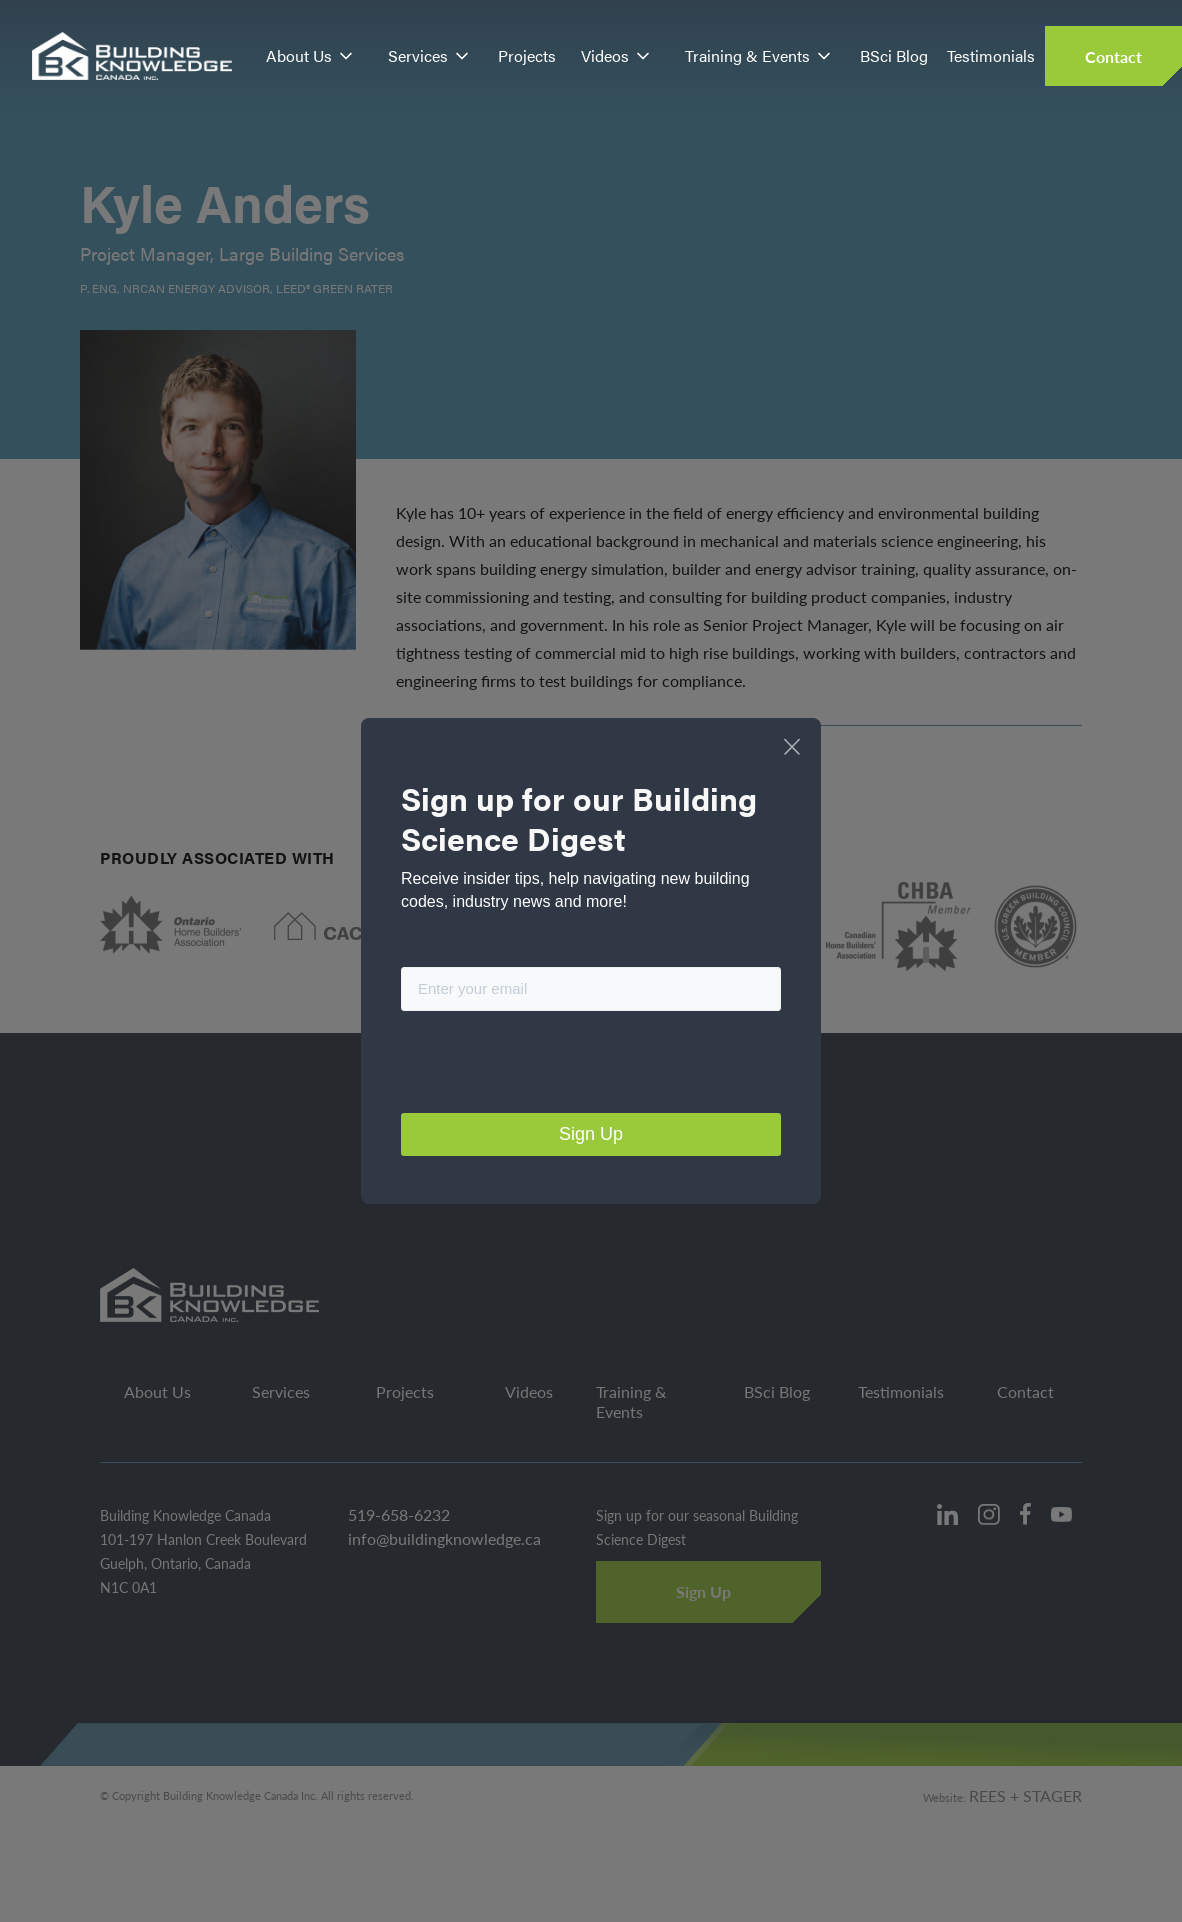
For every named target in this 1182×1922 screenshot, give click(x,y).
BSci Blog (894, 55)
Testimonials (991, 55)
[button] (311, 56)
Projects (527, 55)
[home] (133, 56)
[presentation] (553, 1066)
